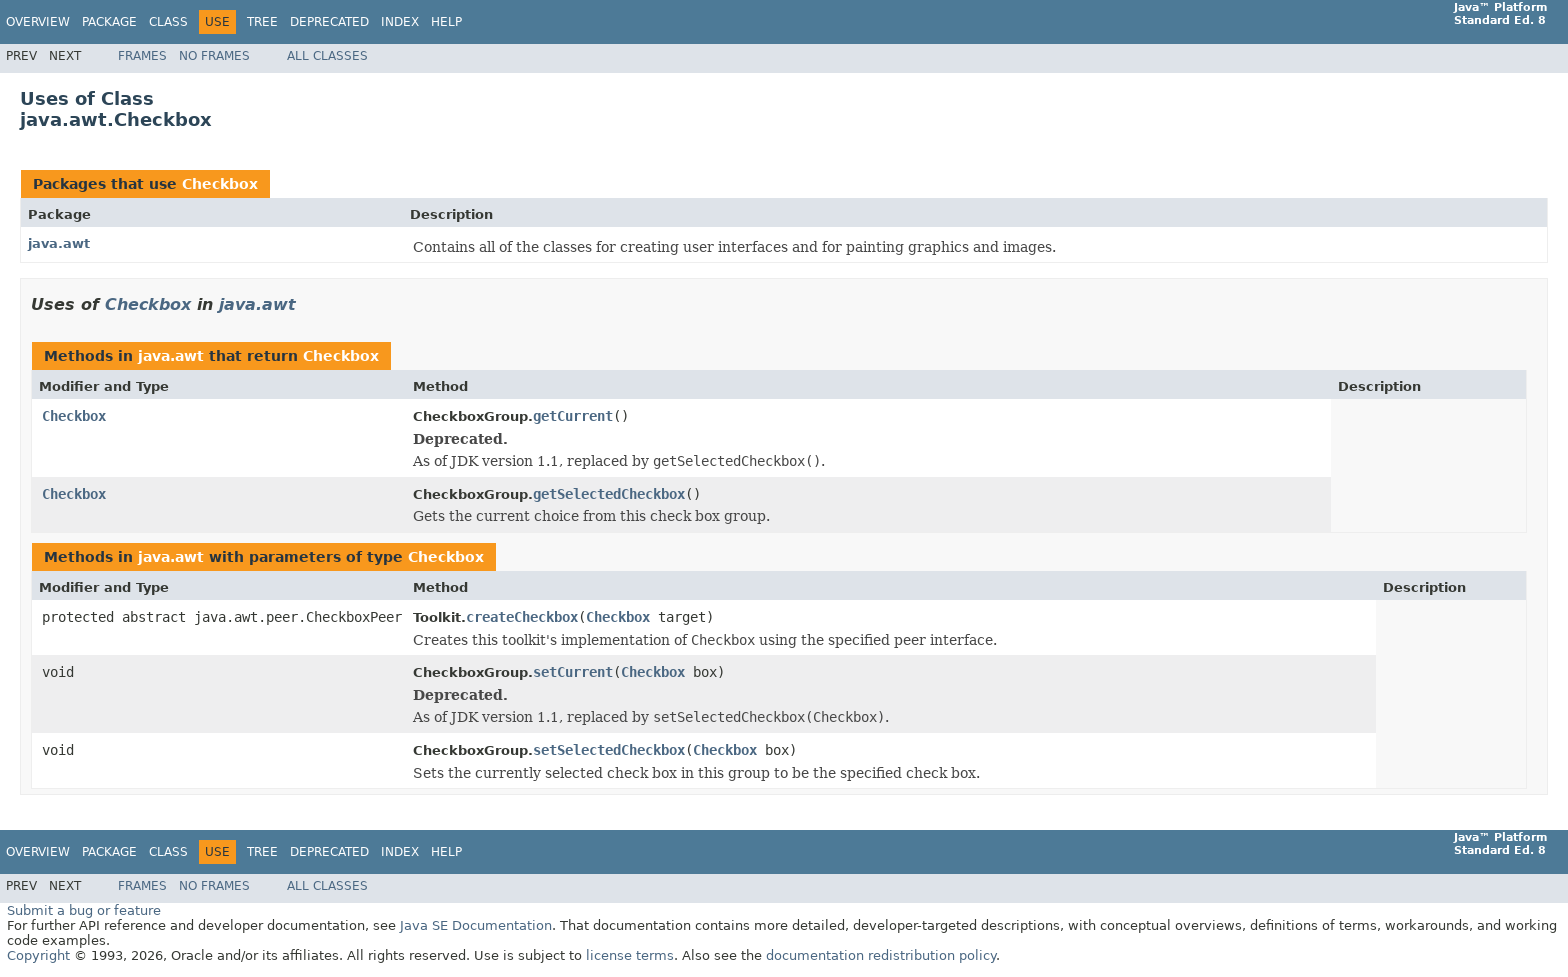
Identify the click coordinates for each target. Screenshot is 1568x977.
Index (400, 22)
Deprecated (329, 22)
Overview (38, 22)
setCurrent (573, 672)
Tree (262, 22)
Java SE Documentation (476, 925)
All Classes (327, 56)
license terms (630, 955)
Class (168, 22)
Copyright (38, 955)
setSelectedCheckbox (609, 750)
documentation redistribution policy (881, 955)
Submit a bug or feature (84, 910)
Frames (142, 56)
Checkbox (220, 184)
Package (109, 22)
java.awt (59, 243)
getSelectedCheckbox (609, 494)
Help (446, 22)
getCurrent (573, 416)
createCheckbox (522, 617)
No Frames (214, 56)
